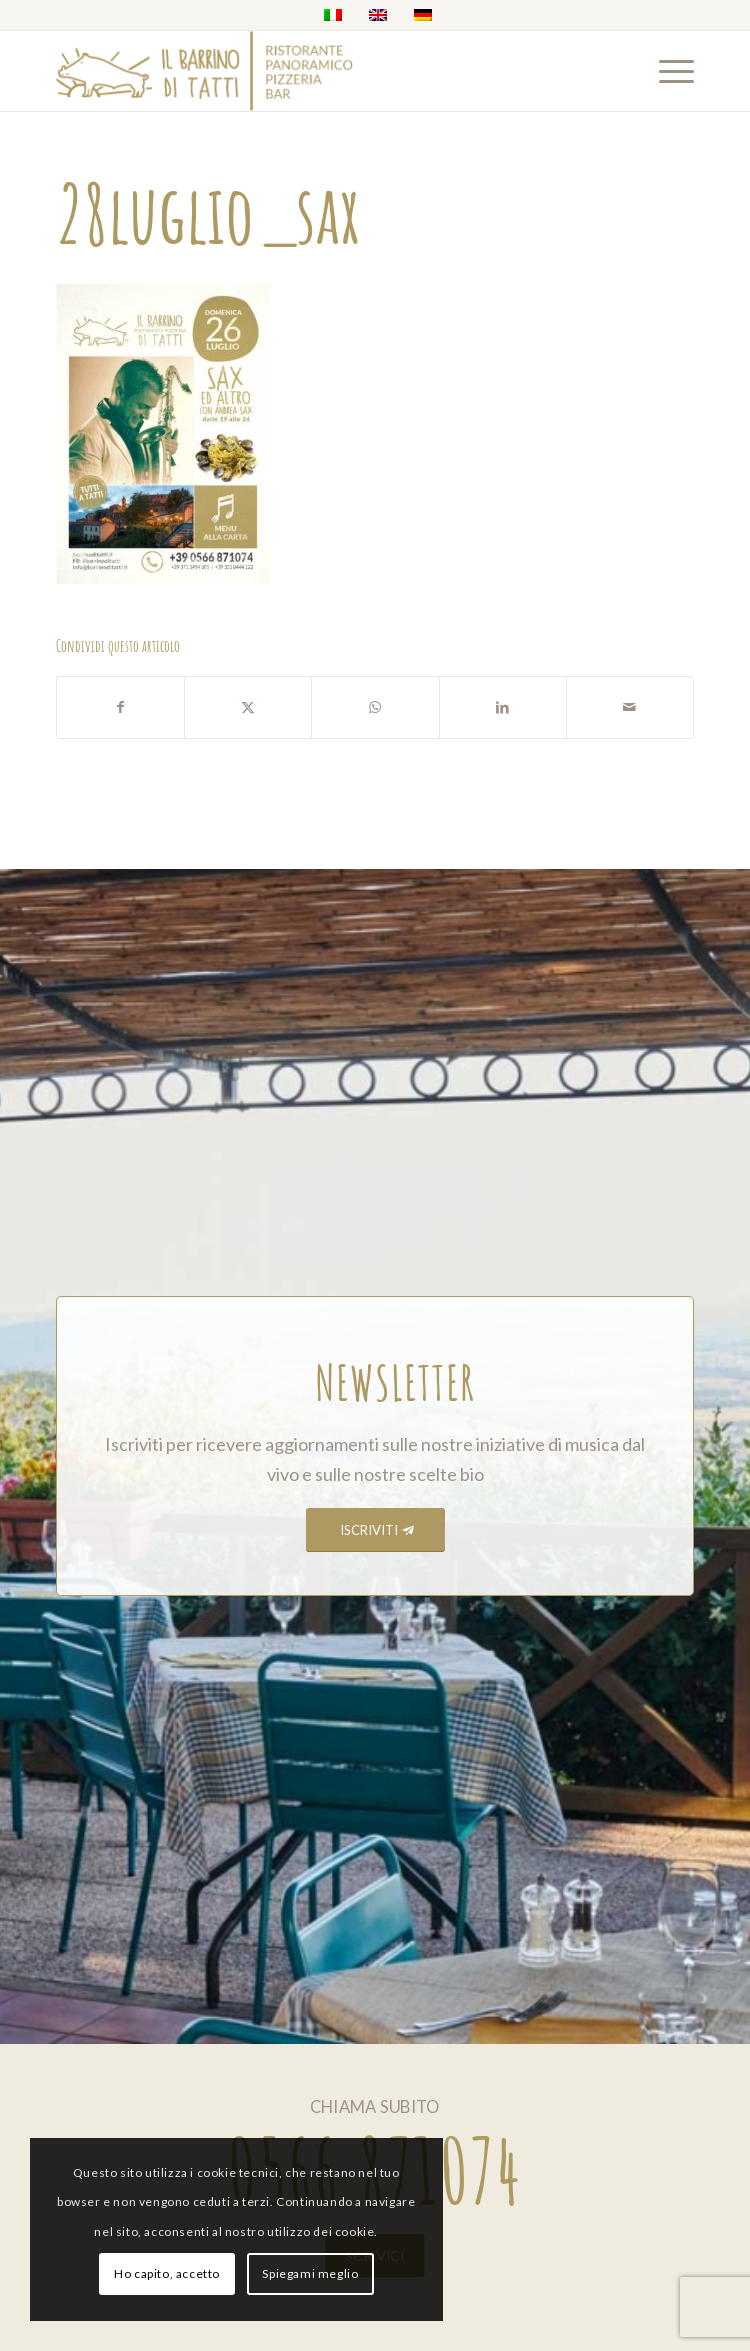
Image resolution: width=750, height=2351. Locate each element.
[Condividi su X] (248, 707)
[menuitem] (666, 71)
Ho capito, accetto (167, 2273)
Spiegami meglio (310, 2273)
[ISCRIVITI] (375, 1530)
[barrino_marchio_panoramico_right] (311, 71)
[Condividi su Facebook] (120, 707)
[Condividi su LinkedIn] (503, 707)
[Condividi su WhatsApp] (375, 707)
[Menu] (666, 71)
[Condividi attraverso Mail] (630, 707)
